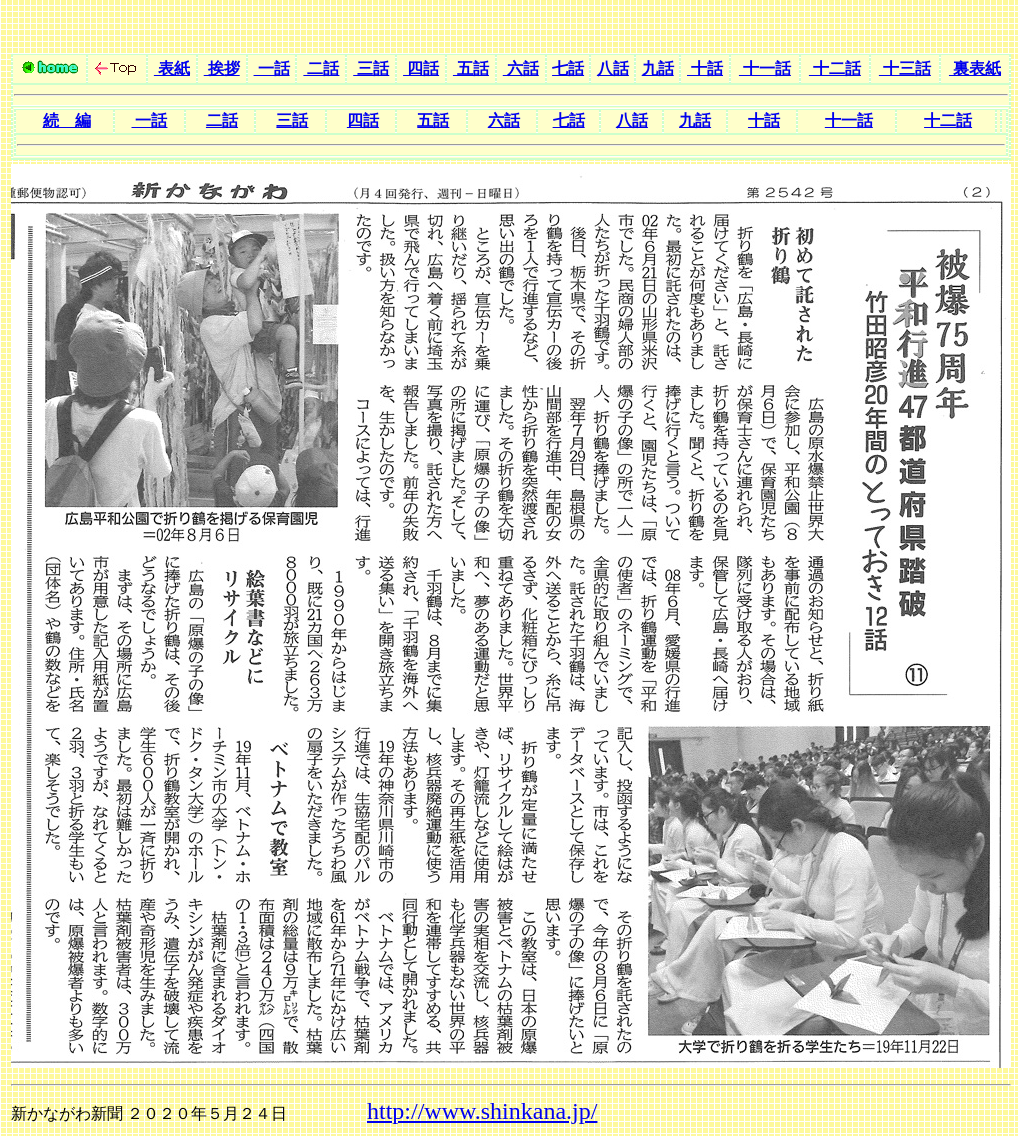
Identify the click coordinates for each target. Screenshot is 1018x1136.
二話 (321, 68)
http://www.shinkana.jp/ (482, 1111)
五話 (471, 68)
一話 (272, 68)
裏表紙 (975, 68)
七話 (568, 68)
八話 (613, 68)
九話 (658, 68)
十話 (705, 68)
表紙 (172, 68)
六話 (521, 68)
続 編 (67, 120)
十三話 (905, 68)
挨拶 (222, 68)
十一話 (765, 68)
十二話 (835, 68)
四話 (421, 68)
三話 (371, 68)
